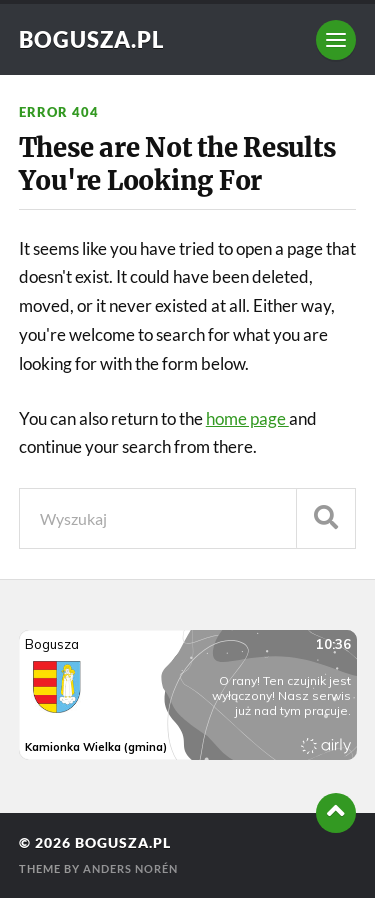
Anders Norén (130, 868)
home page (247, 418)
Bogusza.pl (91, 39)
